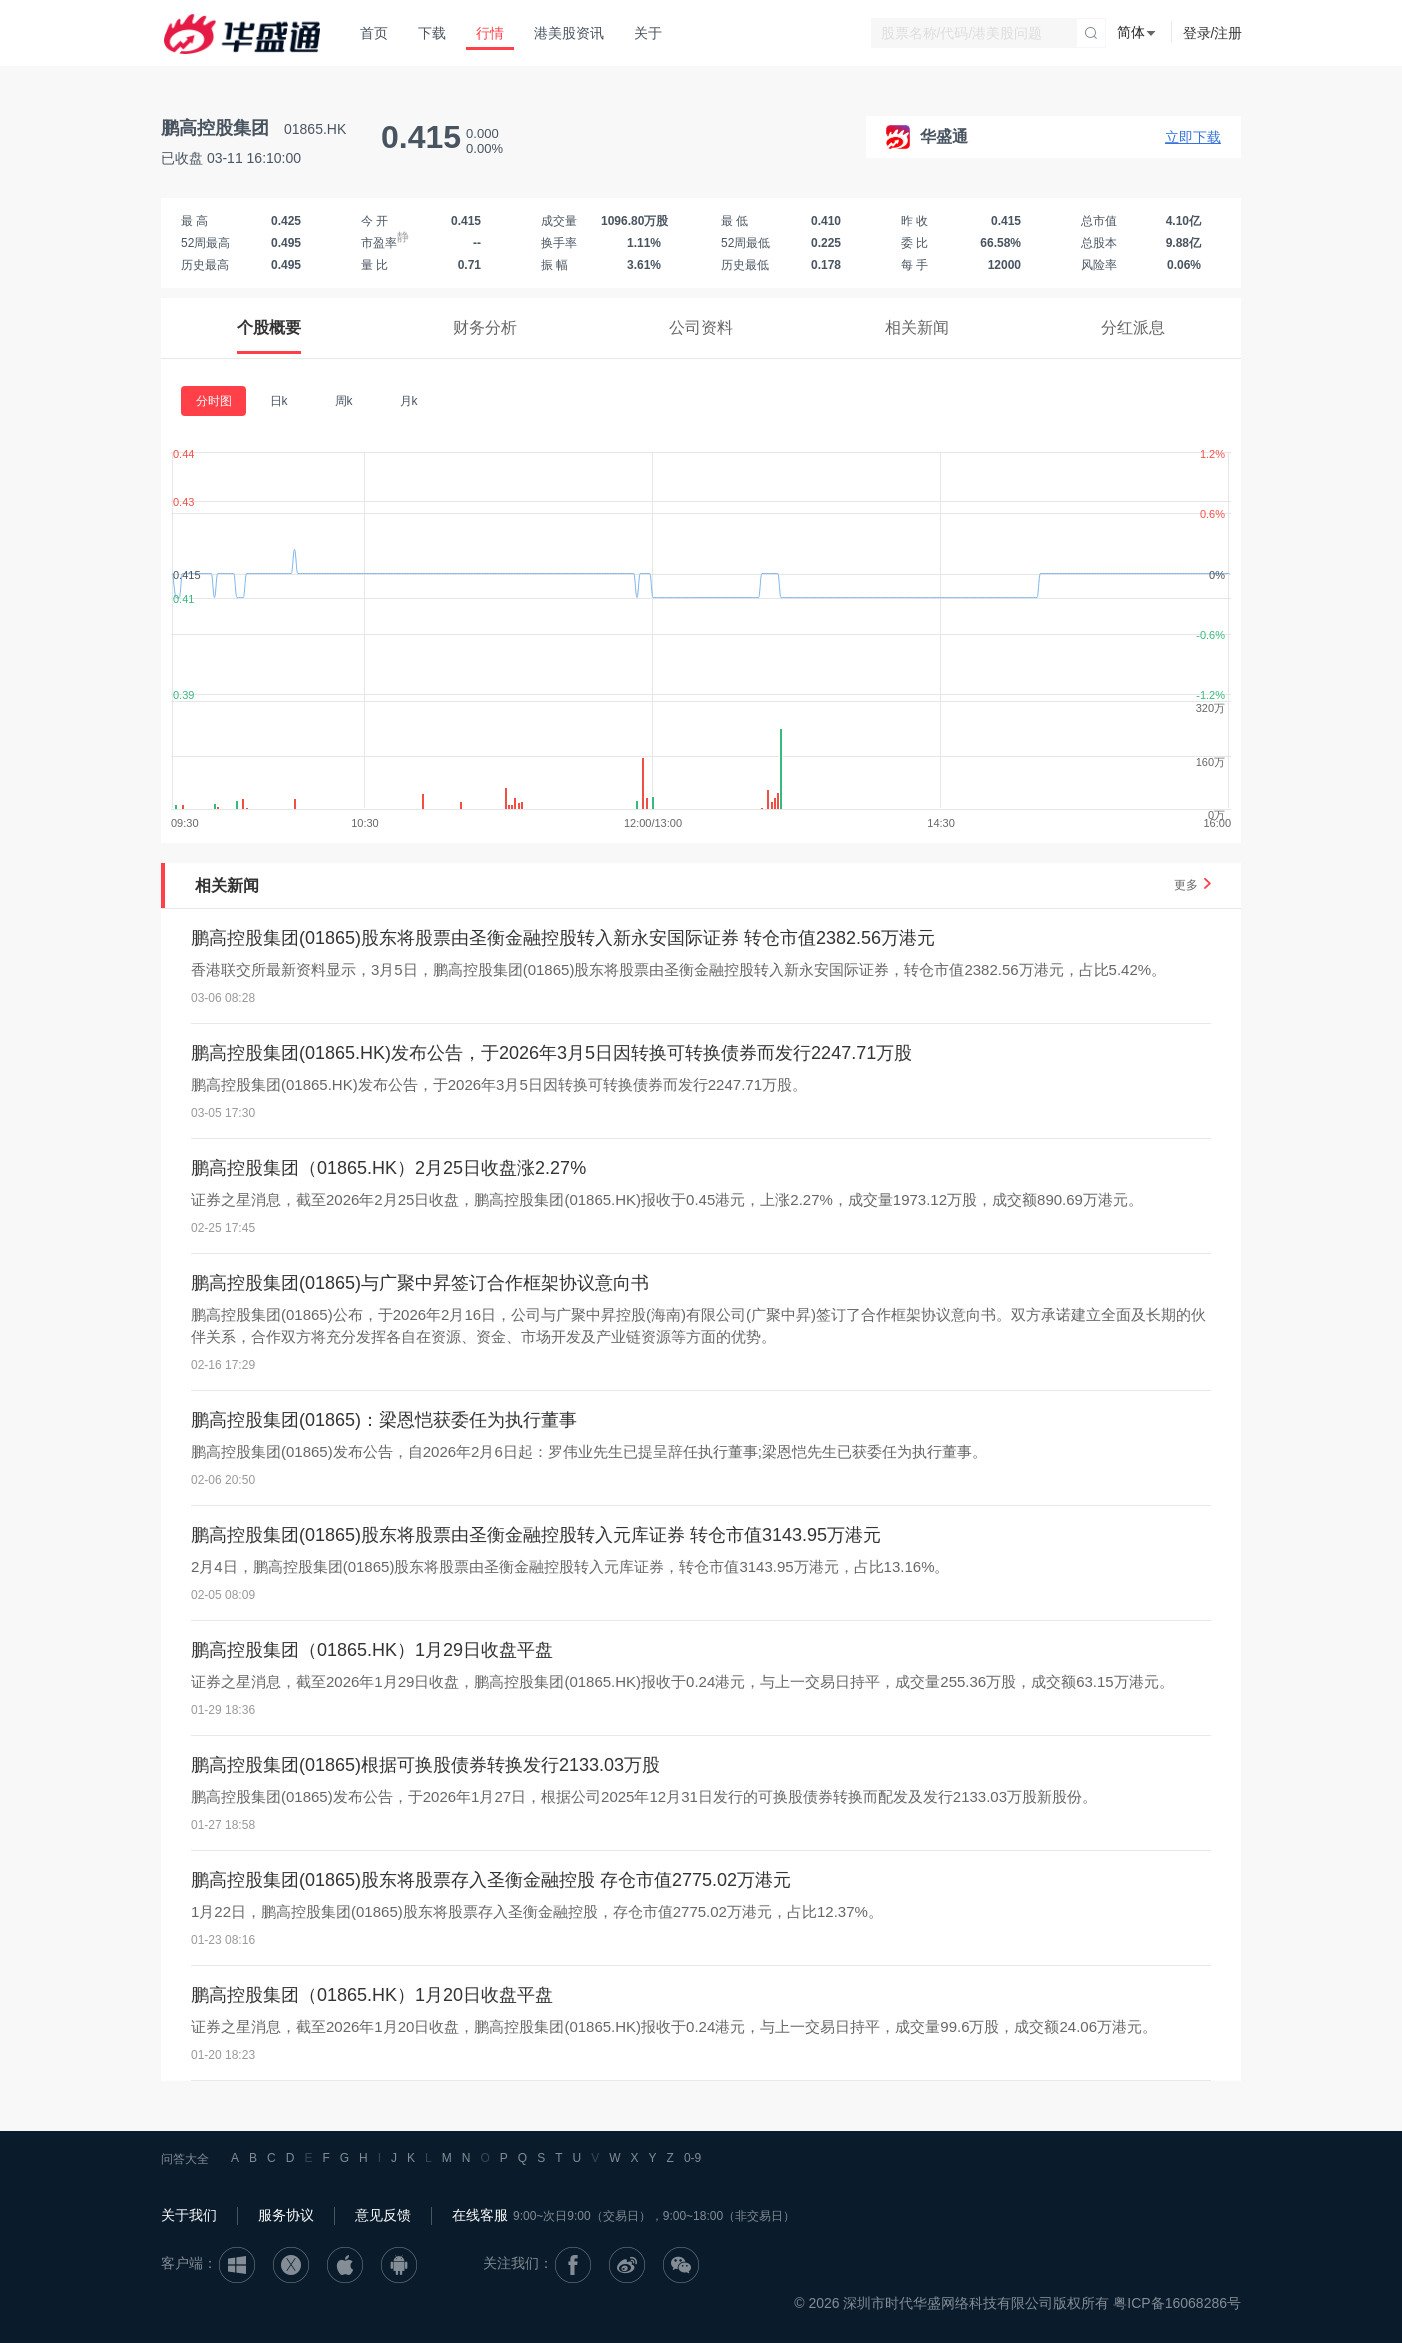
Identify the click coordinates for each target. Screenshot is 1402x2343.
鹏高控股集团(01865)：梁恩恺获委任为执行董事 (384, 1420)
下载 (432, 33)
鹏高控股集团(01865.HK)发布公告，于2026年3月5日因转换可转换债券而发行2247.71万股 (551, 1053)
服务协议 (286, 2215)
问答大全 (185, 2159)
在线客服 (480, 2215)
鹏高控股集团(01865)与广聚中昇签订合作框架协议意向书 (420, 1283)
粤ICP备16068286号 (1177, 2303)
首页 (374, 33)
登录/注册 (1213, 33)
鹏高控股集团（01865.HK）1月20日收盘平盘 (372, 1995)
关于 (648, 33)
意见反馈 (383, 2215)
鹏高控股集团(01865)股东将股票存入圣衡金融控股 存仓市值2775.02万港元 (491, 1880)
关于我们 (189, 2215)
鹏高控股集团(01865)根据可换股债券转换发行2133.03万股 (425, 1765)
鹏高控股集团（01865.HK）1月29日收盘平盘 (372, 1650)
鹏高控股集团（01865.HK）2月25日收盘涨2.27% (388, 1168)
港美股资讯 (569, 33)
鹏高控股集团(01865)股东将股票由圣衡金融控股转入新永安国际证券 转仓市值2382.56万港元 (563, 938)
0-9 (692, 2158)
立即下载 (1193, 137)
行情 (490, 33)
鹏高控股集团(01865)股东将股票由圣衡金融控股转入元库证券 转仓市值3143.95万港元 (536, 1535)
